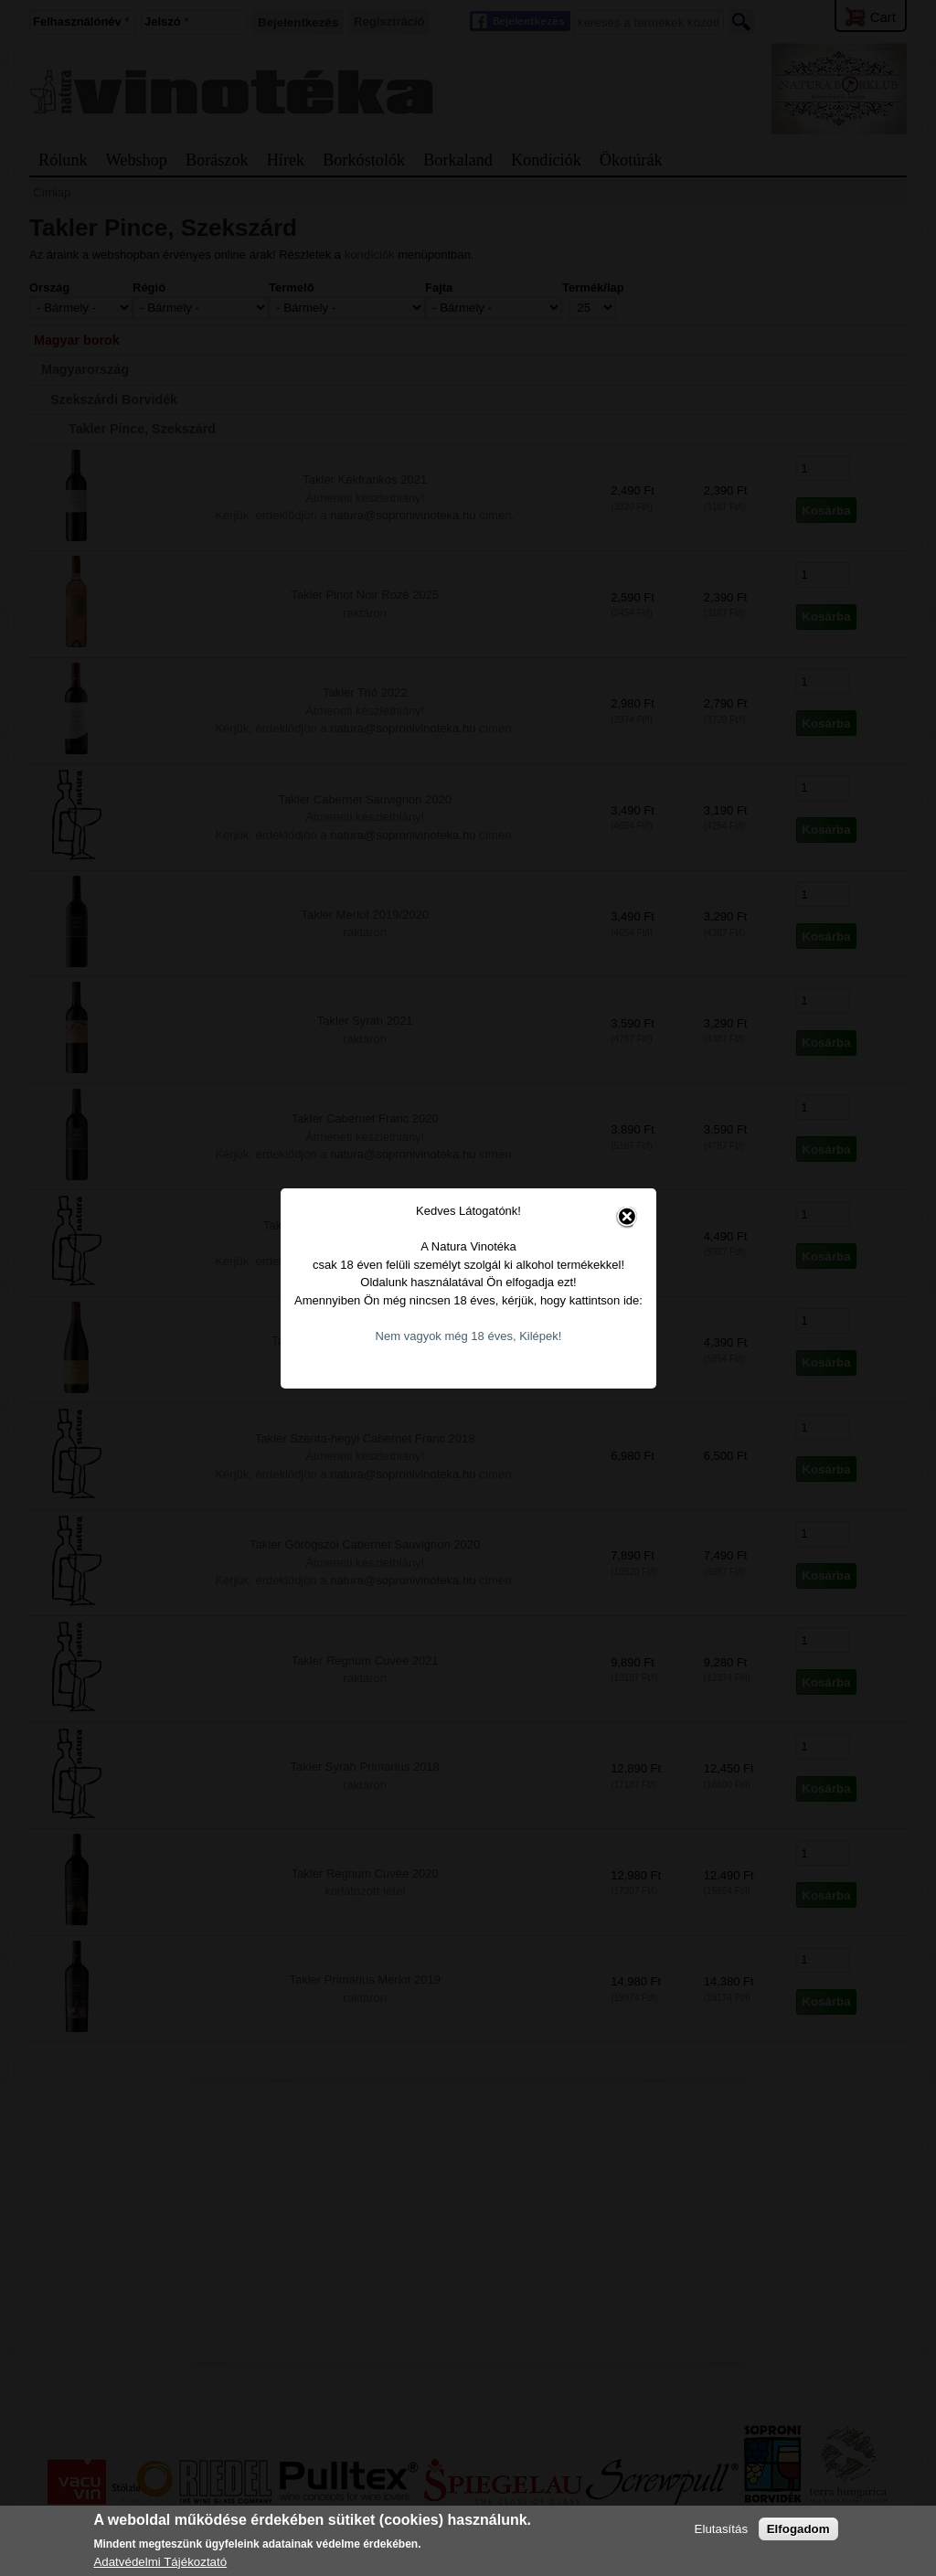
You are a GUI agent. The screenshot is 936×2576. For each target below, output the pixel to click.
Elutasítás (722, 2529)
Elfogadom (798, 2529)
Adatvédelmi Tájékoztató (160, 2562)
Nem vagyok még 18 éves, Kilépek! (469, 1259)
